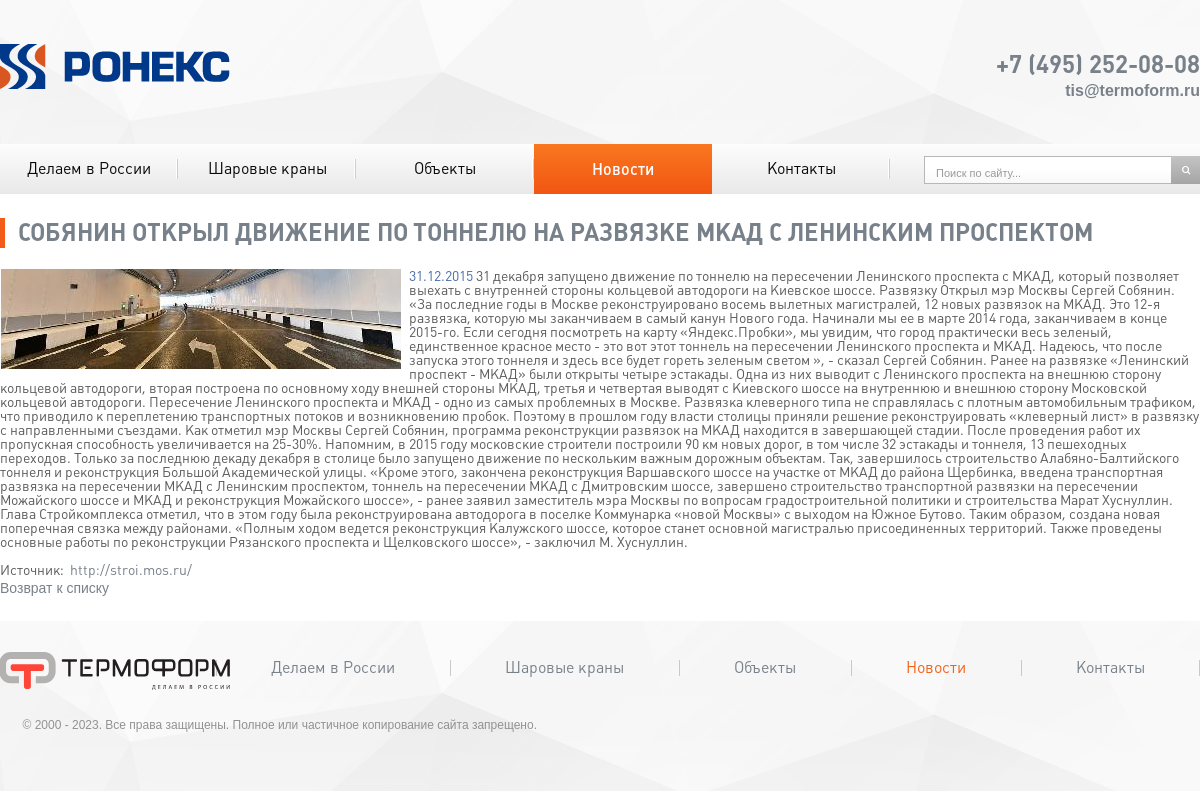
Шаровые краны (267, 168)
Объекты (445, 168)
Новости (623, 169)
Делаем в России (89, 168)
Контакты (801, 168)
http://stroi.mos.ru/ (131, 570)
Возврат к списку (54, 588)
